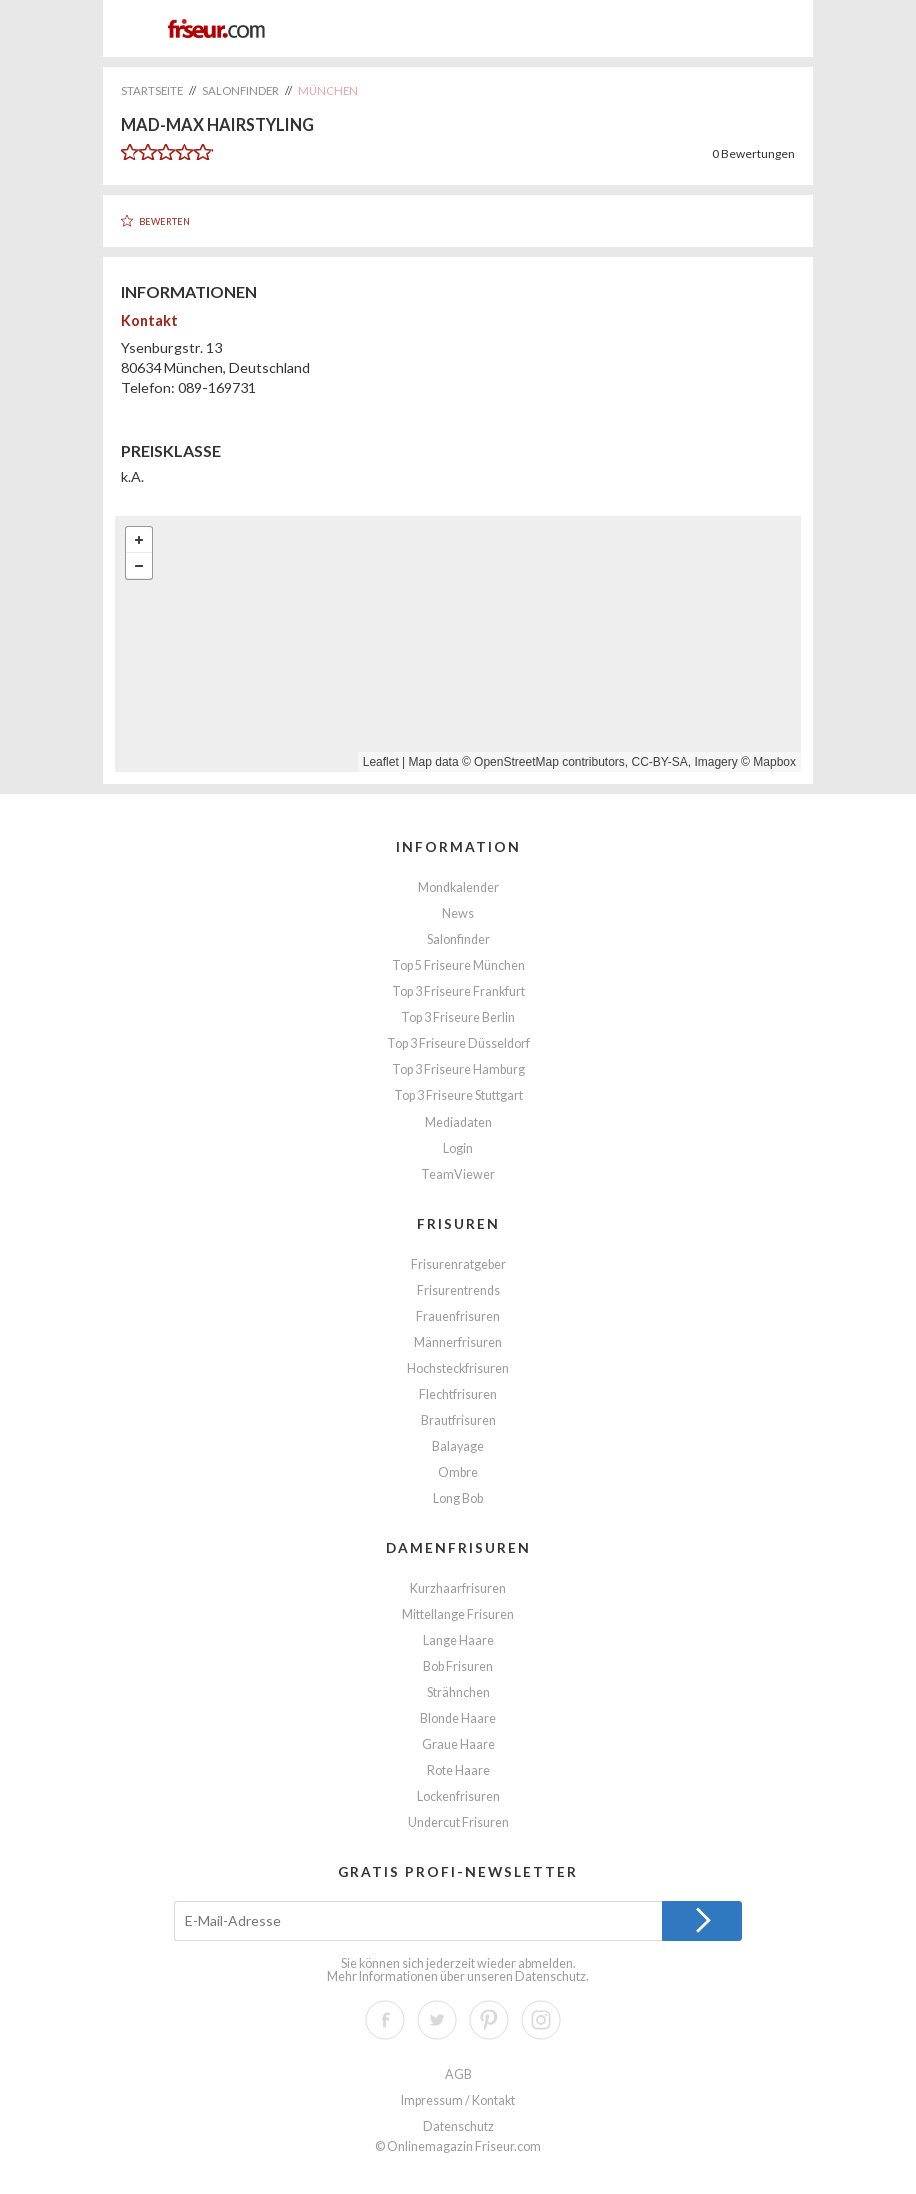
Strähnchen (458, 1692)
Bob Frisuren (458, 1666)
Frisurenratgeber (458, 1264)
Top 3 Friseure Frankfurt (458, 991)
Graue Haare (458, 1744)
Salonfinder (458, 939)
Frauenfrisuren (458, 1316)
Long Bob (458, 1498)
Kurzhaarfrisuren (458, 1588)
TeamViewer (458, 1174)
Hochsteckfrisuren (458, 1368)
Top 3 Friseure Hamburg (458, 1069)
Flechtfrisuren (458, 1394)
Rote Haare (458, 1770)
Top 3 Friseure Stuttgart (458, 1095)
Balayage (458, 1446)
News (458, 913)
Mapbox (774, 762)
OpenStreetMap (516, 762)
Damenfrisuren (458, 1547)
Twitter (437, 2020)
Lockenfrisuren (458, 1796)
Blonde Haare (458, 1718)
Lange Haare (458, 1640)
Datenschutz (550, 1976)
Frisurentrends (458, 1290)
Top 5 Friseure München (458, 965)
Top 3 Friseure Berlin (458, 1017)
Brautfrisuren (458, 1420)
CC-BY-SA (660, 762)
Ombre (458, 1472)
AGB (458, 2074)
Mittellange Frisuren (458, 1614)
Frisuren (458, 1223)
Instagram (541, 2020)
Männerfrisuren (458, 1342)
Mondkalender (458, 887)
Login (458, 1148)
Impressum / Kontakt (458, 2100)
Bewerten (164, 221)
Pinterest (489, 2020)
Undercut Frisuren (458, 1822)
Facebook (385, 2020)
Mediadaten (458, 1122)
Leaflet (381, 762)
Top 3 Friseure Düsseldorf (458, 1043)
